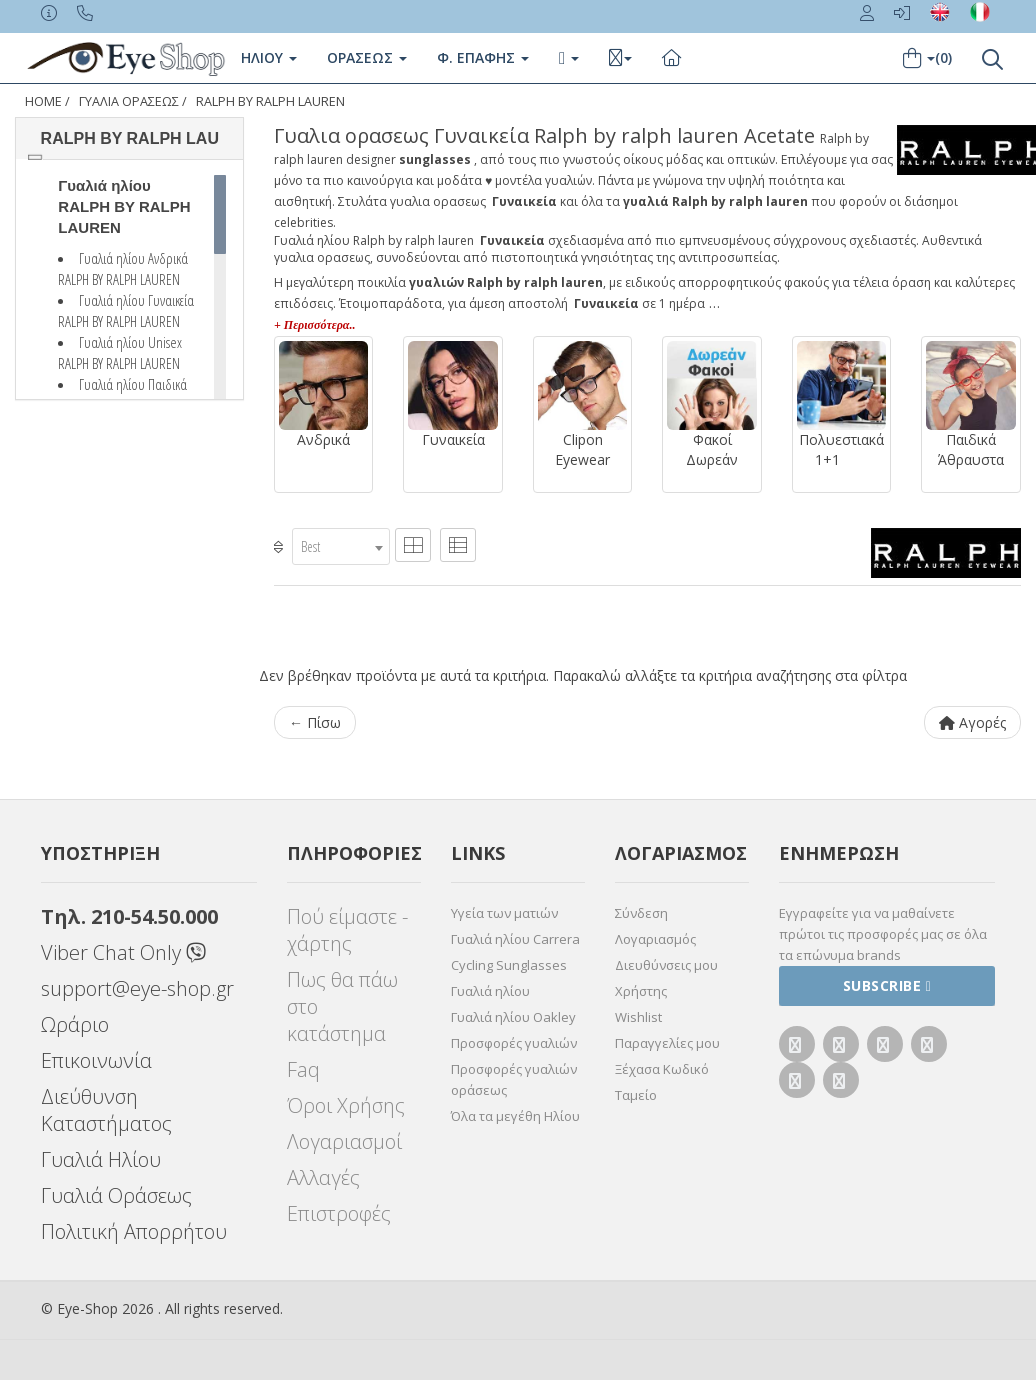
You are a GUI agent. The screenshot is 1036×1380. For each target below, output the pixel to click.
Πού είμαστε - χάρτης (347, 930)
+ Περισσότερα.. (314, 325)
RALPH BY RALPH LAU (130, 138)
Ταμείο (636, 1095)
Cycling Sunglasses (509, 965)
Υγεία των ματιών (504, 913)
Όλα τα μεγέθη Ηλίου (515, 1116)
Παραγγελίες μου (667, 1043)
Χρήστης (641, 991)
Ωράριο (75, 1024)
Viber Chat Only (123, 952)
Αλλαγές (323, 1177)
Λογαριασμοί (344, 1141)
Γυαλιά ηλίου (490, 991)
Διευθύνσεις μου (666, 965)
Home (43, 101)
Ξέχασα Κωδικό (662, 1069)
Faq (303, 1069)
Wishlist (638, 1017)
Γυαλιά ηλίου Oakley (513, 1017)
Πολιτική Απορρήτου (134, 1231)
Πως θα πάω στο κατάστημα (342, 1006)
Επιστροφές (339, 1213)
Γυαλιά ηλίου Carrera (515, 939)
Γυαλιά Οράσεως (116, 1195)
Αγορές (972, 722)
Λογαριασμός (655, 939)
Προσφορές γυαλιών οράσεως (514, 1079)
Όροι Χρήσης (346, 1105)
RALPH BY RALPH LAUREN (270, 101)
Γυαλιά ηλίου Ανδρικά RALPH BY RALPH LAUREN (123, 268)
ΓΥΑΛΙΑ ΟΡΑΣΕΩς (129, 101)
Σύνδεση (641, 913)
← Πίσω (315, 722)
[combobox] (341, 546)
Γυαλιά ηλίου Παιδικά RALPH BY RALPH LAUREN (122, 394)
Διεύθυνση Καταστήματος (106, 1110)
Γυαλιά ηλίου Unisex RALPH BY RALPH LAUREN (120, 352)
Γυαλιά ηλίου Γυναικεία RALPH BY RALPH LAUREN (126, 310)
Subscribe (887, 985)
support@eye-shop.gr (137, 988)
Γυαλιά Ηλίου (101, 1159)
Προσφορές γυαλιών (514, 1043)
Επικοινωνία (96, 1060)
